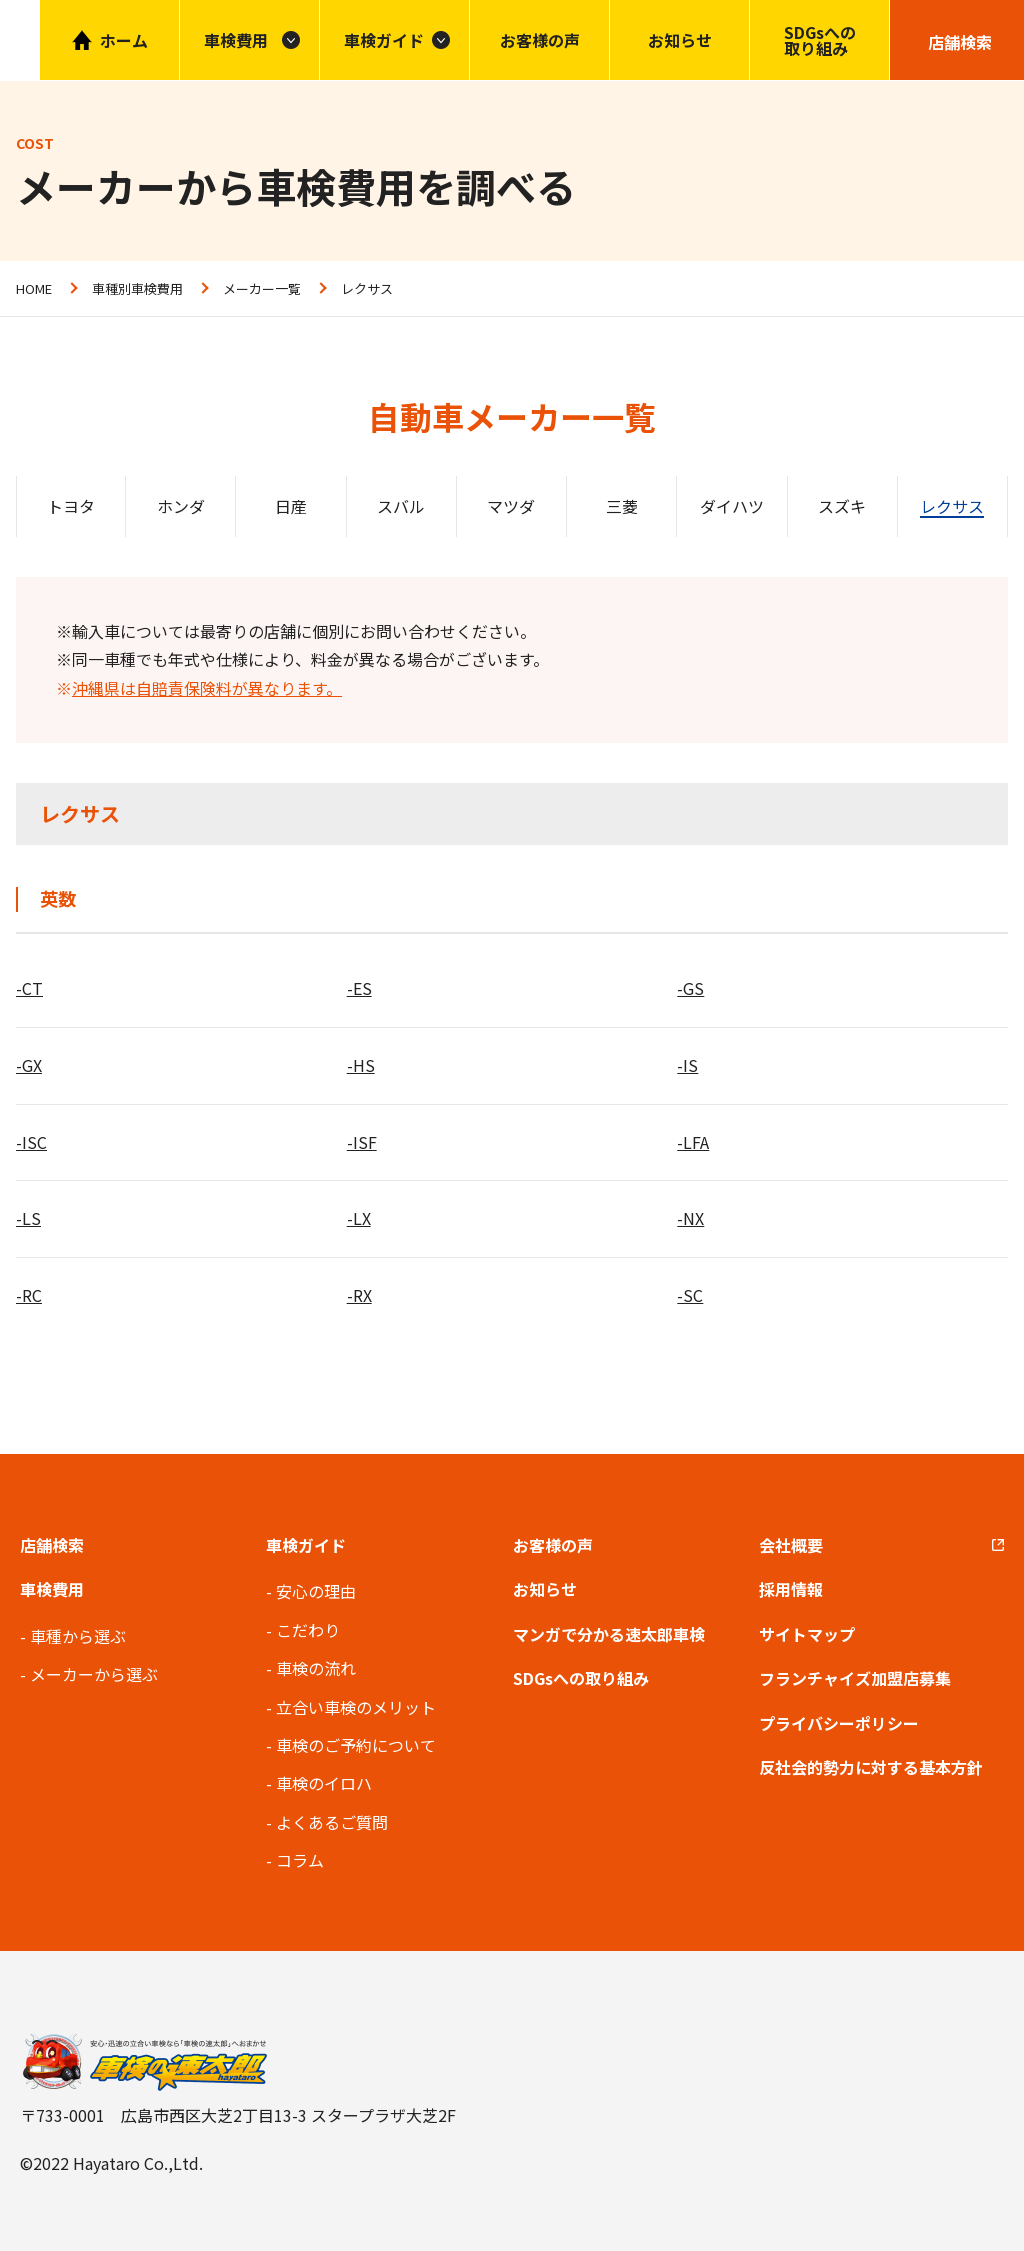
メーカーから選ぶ (94, 1674)
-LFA (693, 1142)
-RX (359, 1295)
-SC (690, 1295)
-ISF (362, 1142)
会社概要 (791, 1545)
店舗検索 (52, 1545)
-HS (361, 1065)
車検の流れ (316, 1668)
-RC (29, 1295)
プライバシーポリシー (839, 1723)
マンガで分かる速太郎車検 (609, 1634)
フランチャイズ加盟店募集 (855, 1678)
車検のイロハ (324, 1783)
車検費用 (52, 1589)
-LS (28, 1218)
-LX (359, 1218)
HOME (34, 288)
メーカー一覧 (262, 288)
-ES (359, 988)
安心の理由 (316, 1591)
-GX (29, 1065)
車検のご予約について (356, 1745)
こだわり (308, 1630)
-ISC (31, 1142)
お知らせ (680, 40)
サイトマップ (807, 1634)
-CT (29, 988)
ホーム (124, 40)
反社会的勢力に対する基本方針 (871, 1767)
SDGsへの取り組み (820, 40)
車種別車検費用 (137, 288)
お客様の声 (540, 40)
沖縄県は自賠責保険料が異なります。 (207, 688)
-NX (690, 1218)
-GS (690, 988)
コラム (300, 1860)
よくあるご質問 (332, 1822)
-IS (687, 1065)
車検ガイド (384, 40)
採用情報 (791, 1589)
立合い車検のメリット (356, 1707)
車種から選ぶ (78, 1636)
